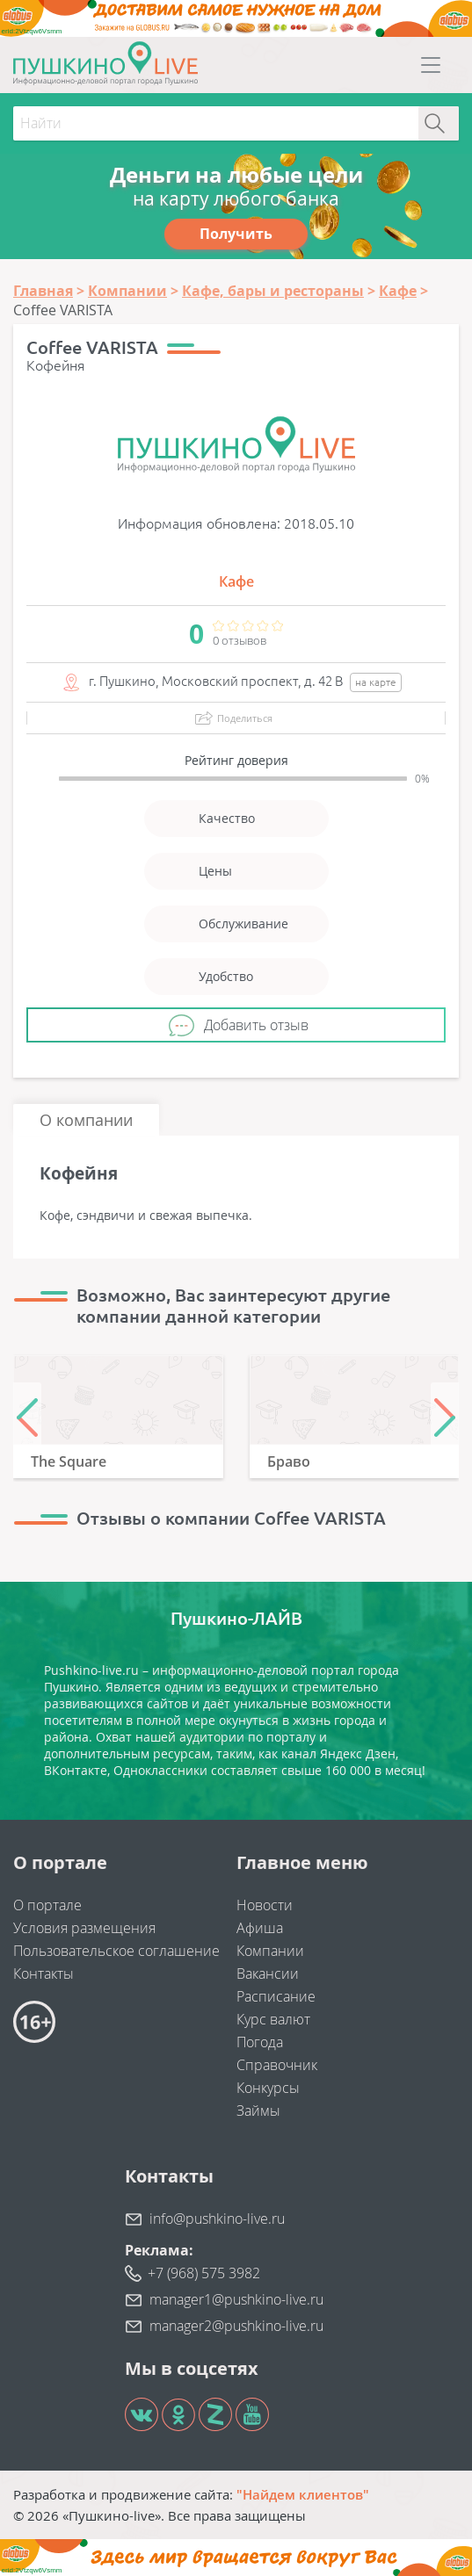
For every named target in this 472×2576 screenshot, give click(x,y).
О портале (47, 1905)
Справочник (276, 2065)
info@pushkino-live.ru (217, 2218)
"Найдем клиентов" (302, 2494)
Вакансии (267, 1973)
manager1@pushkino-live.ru (236, 2299)
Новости (264, 1905)
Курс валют (273, 2019)
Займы (258, 2110)
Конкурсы (268, 2087)
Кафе (236, 581)
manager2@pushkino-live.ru (236, 2325)
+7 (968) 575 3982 (204, 2273)
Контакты (43, 1973)
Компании (270, 1950)
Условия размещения (84, 1927)
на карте (375, 682)
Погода (259, 2042)
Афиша (259, 1927)
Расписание (276, 1996)
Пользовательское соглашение (116, 1950)
